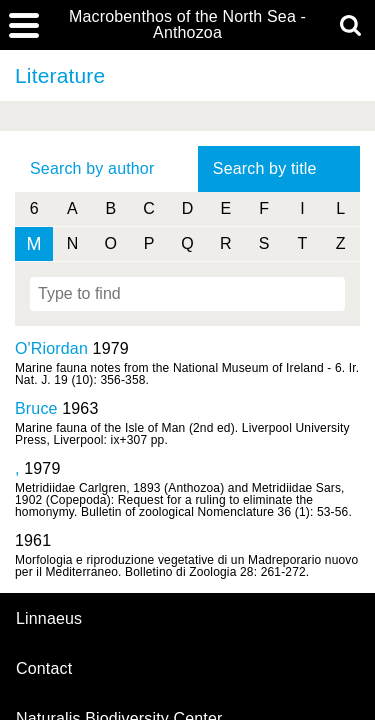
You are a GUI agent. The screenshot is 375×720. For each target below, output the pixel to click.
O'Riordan (51, 348)
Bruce (36, 408)
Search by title (265, 168)
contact (44, 668)
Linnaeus (49, 619)
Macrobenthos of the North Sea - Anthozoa (187, 25)
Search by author (92, 168)
